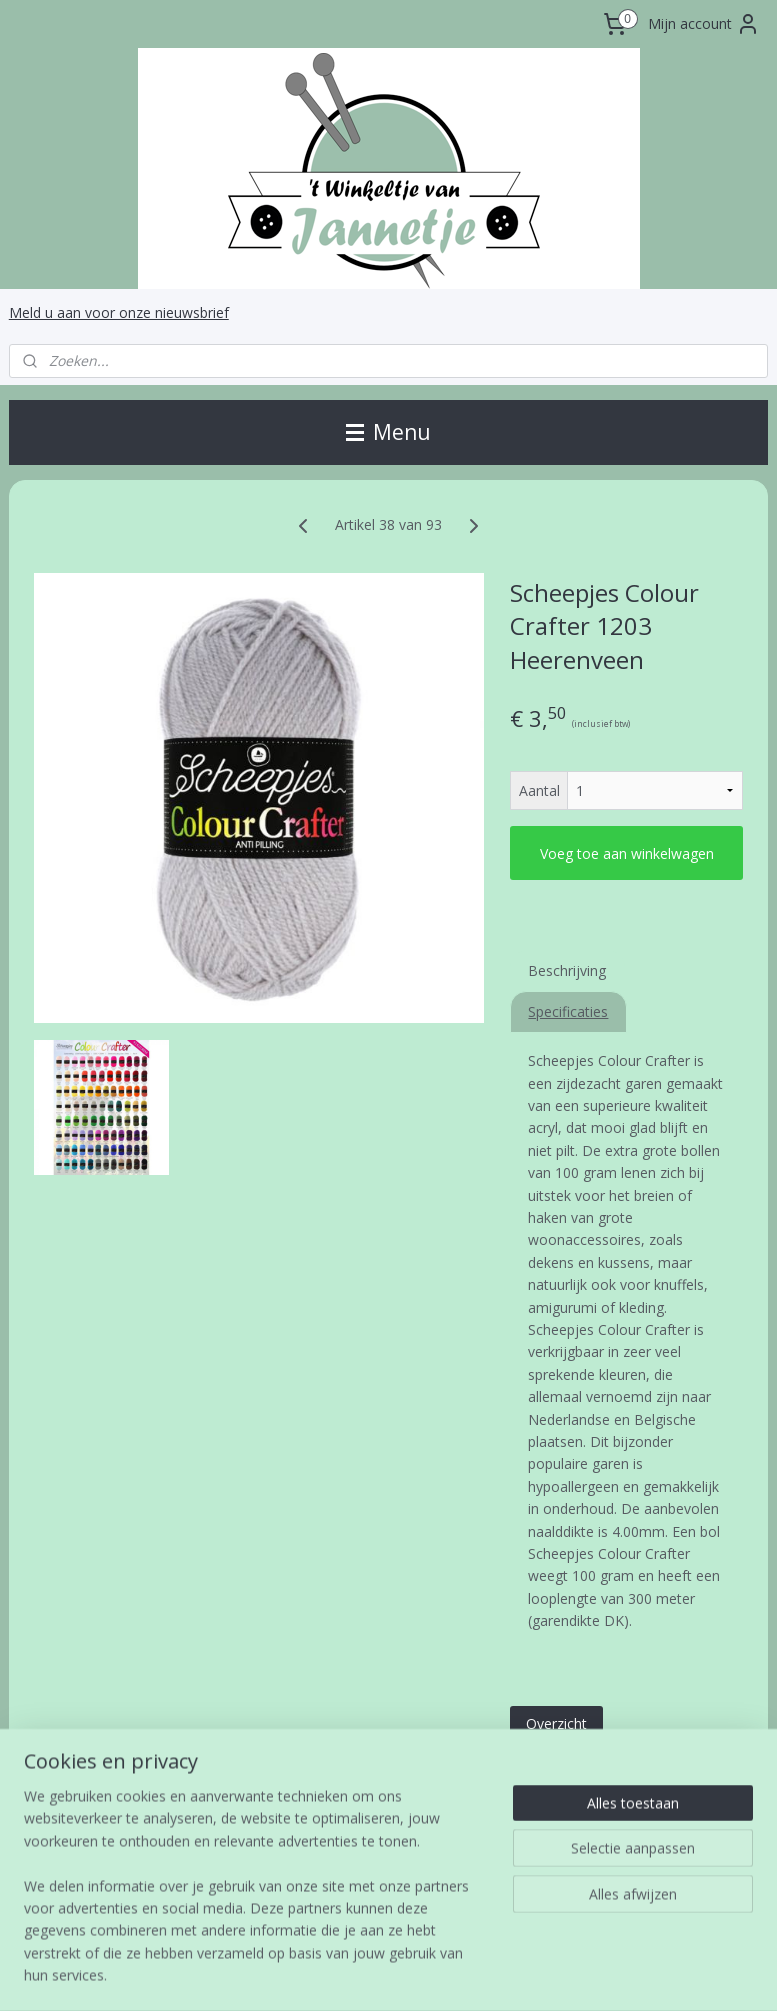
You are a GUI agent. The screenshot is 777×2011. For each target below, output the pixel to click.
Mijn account (704, 24)
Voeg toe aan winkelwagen (627, 852)
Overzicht (556, 1723)
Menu (388, 432)
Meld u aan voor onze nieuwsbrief (119, 312)
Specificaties (568, 1011)
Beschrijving (567, 970)
